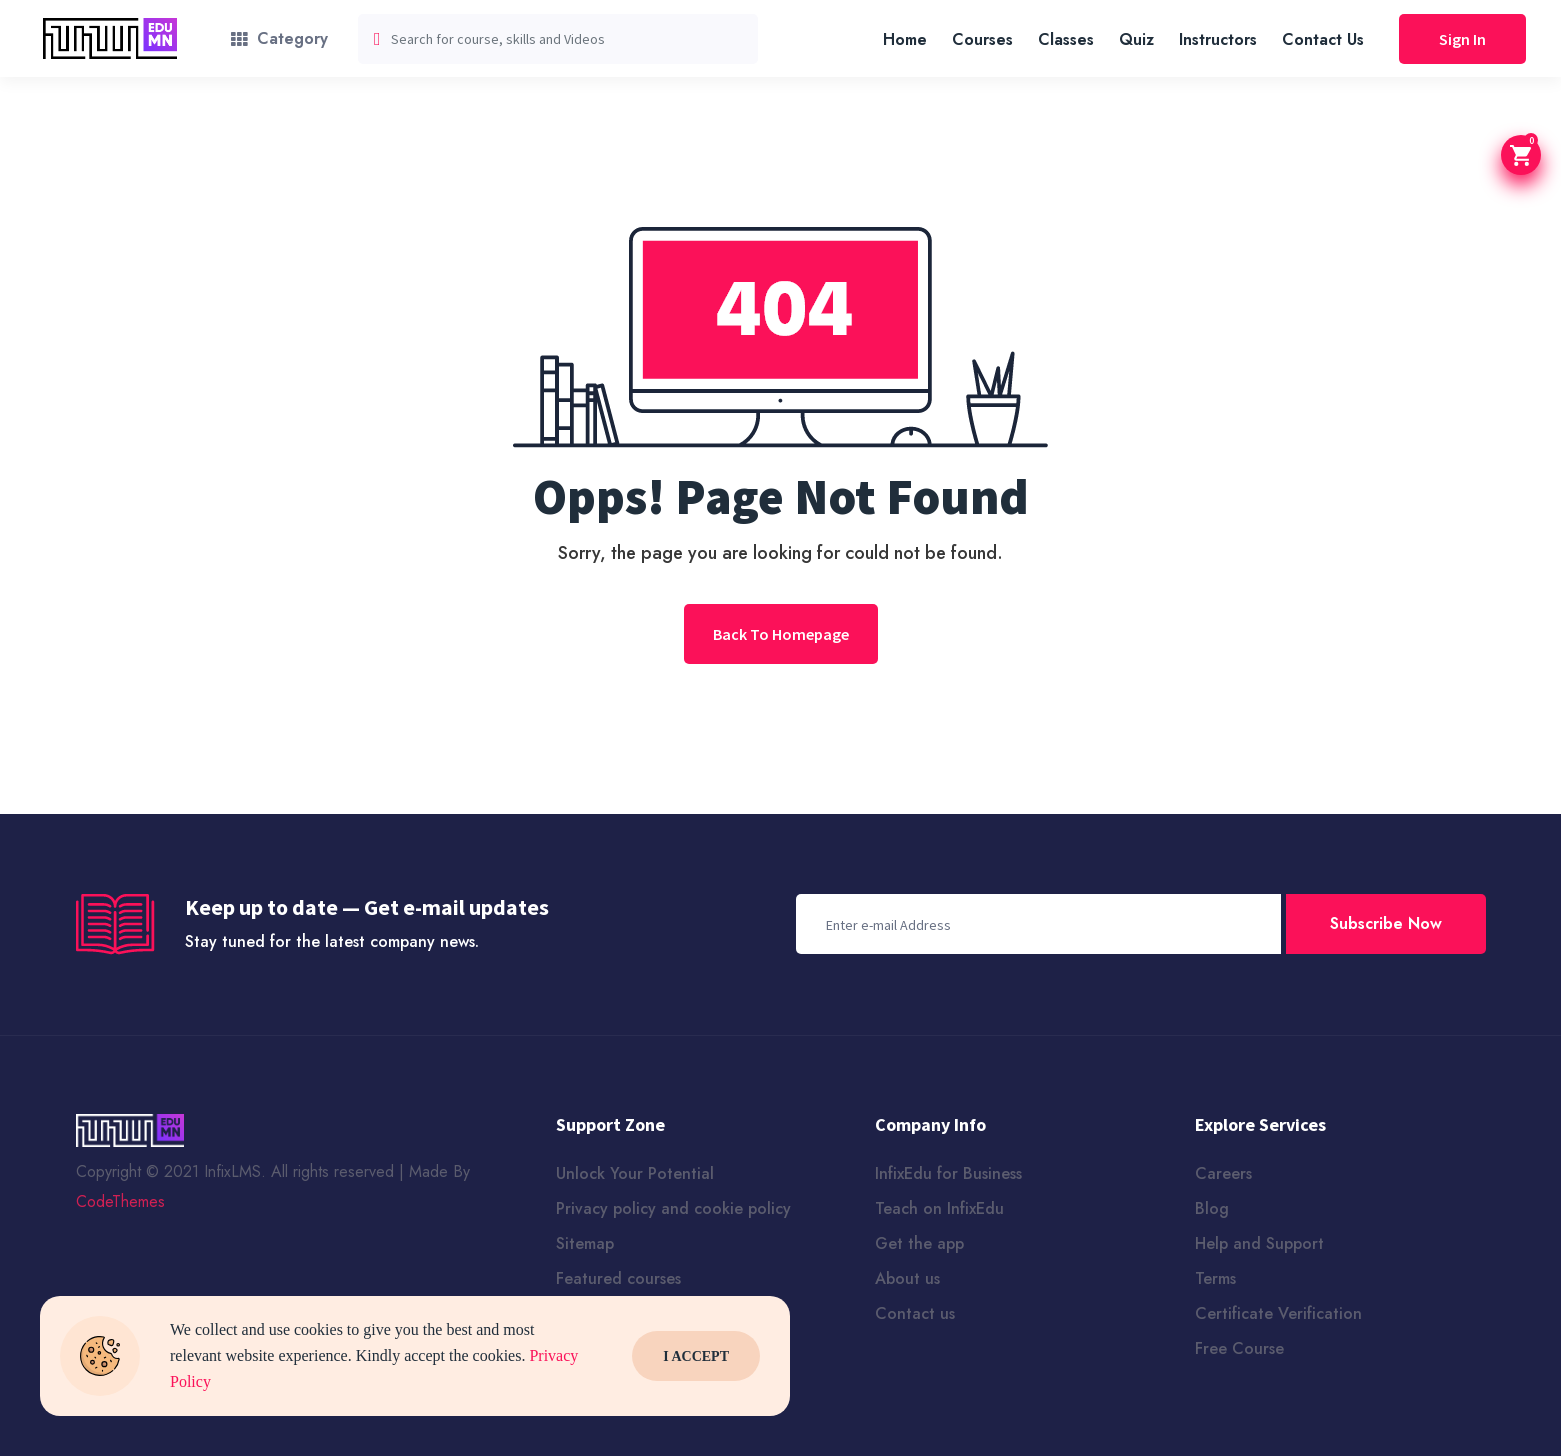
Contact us (915, 1313)
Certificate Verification (1278, 1313)
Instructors (1218, 39)
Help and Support (1259, 1243)
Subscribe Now (1386, 923)
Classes (1066, 39)
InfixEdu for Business (948, 1173)
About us (907, 1278)
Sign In (1462, 39)
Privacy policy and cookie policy (673, 1208)
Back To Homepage (781, 634)
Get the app (919, 1243)
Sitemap (585, 1243)
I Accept (696, 1356)
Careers (1223, 1173)
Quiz (1136, 39)
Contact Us (1323, 39)
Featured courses (618, 1278)
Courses (982, 39)
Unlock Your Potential (635, 1173)
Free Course (1239, 1348)
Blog (1212, 1208)
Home (905, 39)
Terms (1215, 1278)
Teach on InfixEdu (939, 1208)
